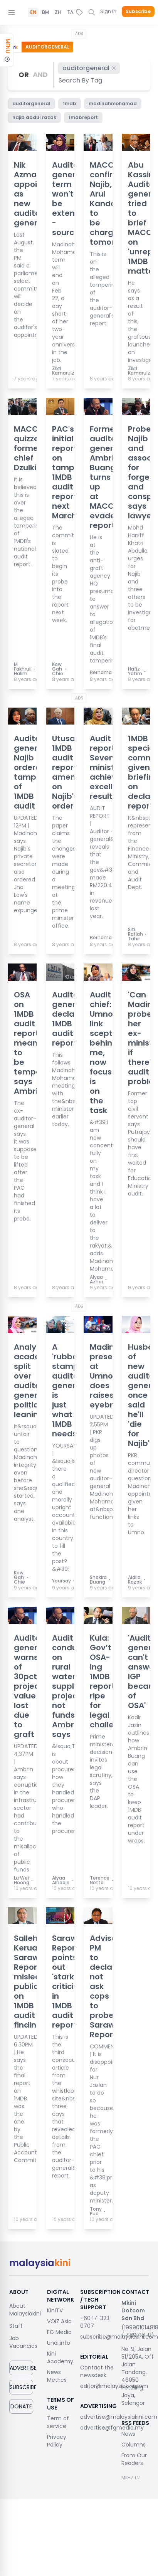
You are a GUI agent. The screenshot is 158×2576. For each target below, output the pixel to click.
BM (45, 12)
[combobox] (81, 80)
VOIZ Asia (59, 2321)
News (128, 2434)
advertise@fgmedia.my (112, 2427)
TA (70, 12)
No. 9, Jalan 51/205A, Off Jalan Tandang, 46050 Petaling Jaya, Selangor (137, 2376)
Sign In (108, 11)
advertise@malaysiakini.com (118, 2417)
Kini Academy (60, 2357)
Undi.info (58, 2343)
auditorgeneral (89, 68)
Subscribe (138, 11)
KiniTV (55, 2310)
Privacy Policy (56, 2440)
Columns (133, 2444)
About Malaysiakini (25, 2309)
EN (33, 12)
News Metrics (57, 2376)
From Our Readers (134, 2459)
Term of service (58, 2422)
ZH (58, 12)
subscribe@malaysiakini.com (119, 2337)
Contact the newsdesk (97, 2371)
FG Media (59, 2332)
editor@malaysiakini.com (114, 2386)
